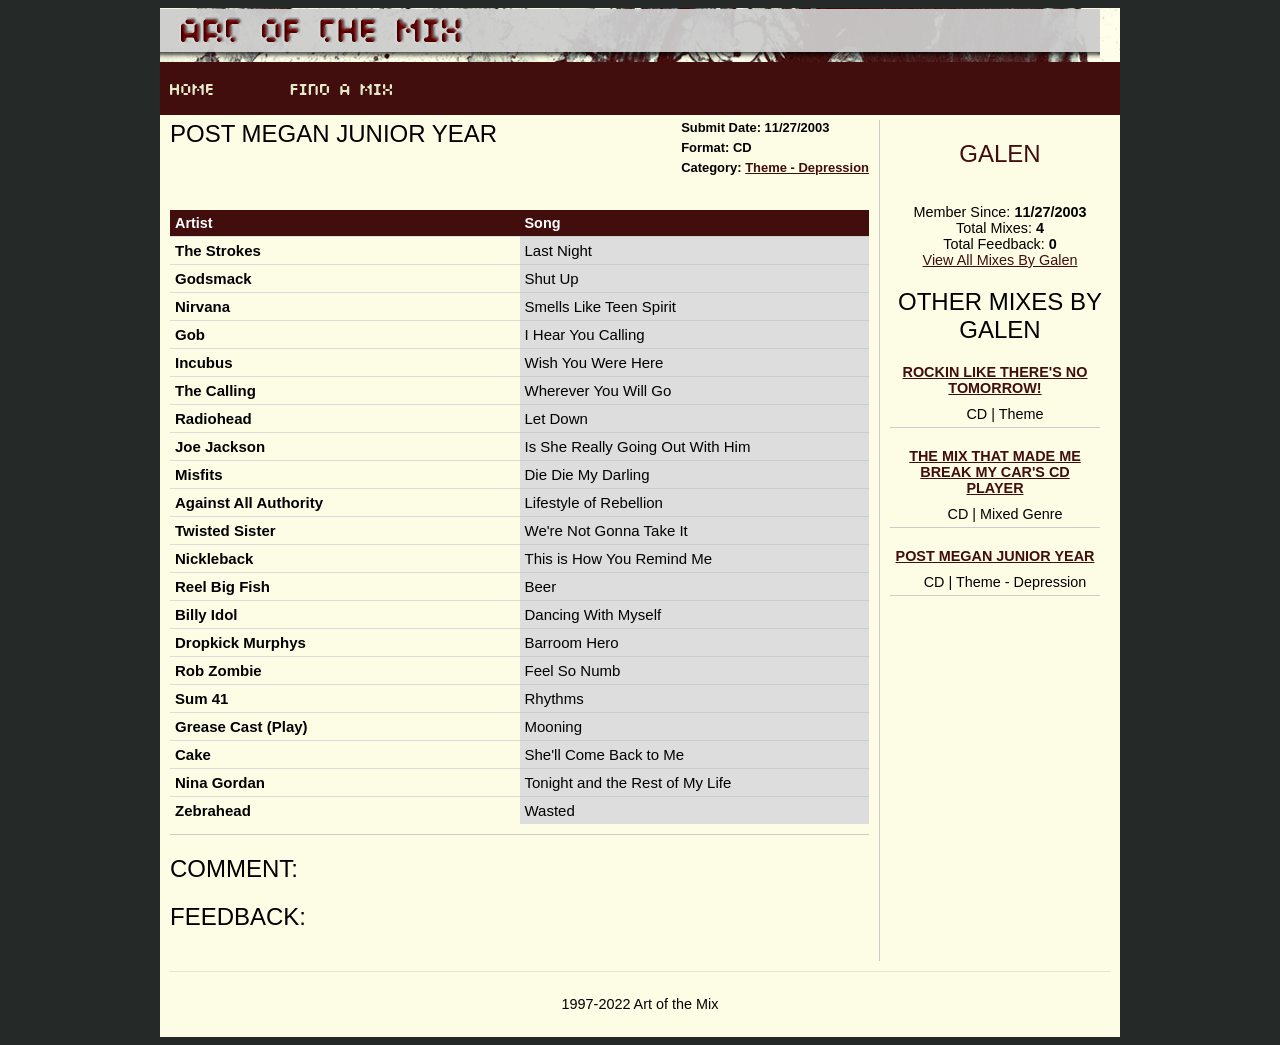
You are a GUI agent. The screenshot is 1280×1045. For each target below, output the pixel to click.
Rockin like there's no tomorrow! (995, 380)
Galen (999, 153)
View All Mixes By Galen (1000, 260)
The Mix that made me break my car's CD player (995, 472)
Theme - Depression (807, 167)
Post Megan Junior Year (995, 556)
